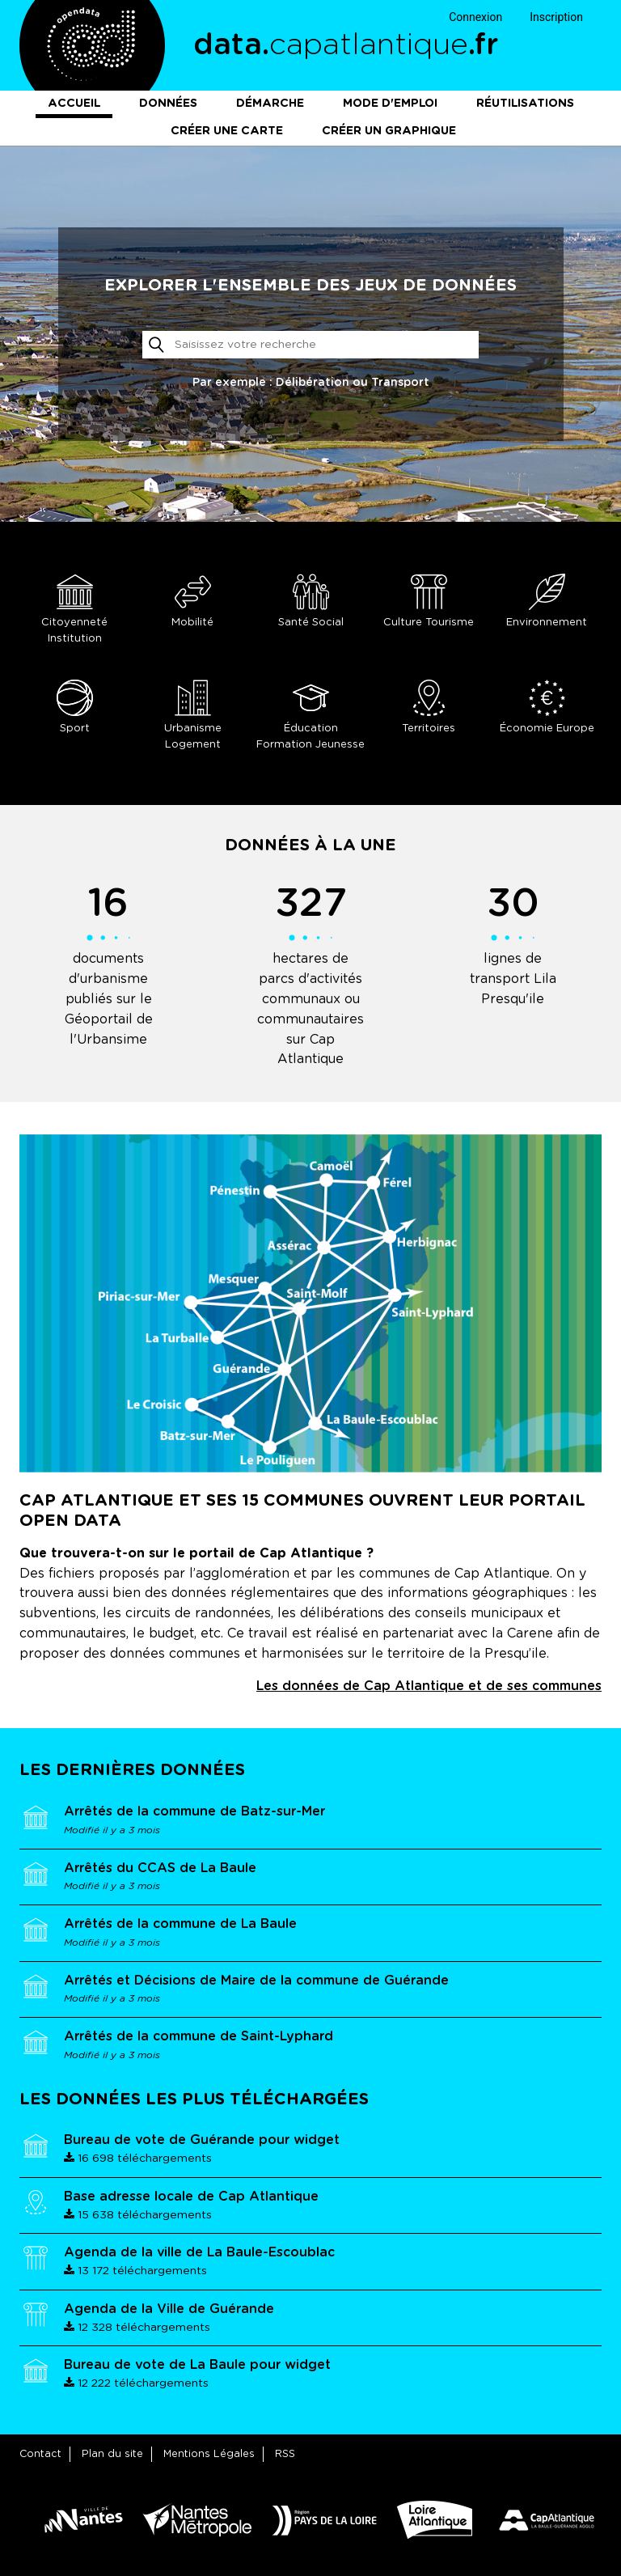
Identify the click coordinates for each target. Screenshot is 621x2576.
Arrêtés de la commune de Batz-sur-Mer (194, 1811)
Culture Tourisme (428, 601)
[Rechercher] (310, 344)
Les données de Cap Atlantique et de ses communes (429, 1686)
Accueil (74, 103)
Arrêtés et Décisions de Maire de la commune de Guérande (256, 1980)
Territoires (428, 707)
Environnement (546, 601)
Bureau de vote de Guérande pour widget (202, 2139)
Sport (74, 707)
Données (168, 103)
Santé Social (310, 601)
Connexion (475, 17)
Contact (40, 2454)
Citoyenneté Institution (74, 609)
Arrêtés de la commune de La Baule (180, 1923)
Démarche (270, 103)
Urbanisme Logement (192, 715)
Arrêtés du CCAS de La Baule (160, 1868)
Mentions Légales (209, 2454)
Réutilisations (525, 103)
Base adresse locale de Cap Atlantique (191, 2196)
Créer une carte (227, 131)
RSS (285, 2454)
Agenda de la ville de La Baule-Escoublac (199, 2252)
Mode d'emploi (390, 103)
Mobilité (192, 601)
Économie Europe (546, 707)
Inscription (556, 17)
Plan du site (112, 2454)
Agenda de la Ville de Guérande (169, 2309)
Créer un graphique (389, 131)
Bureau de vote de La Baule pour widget (197, 2364)
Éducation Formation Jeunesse (310, 715)
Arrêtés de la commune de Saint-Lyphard (198, 2036)
